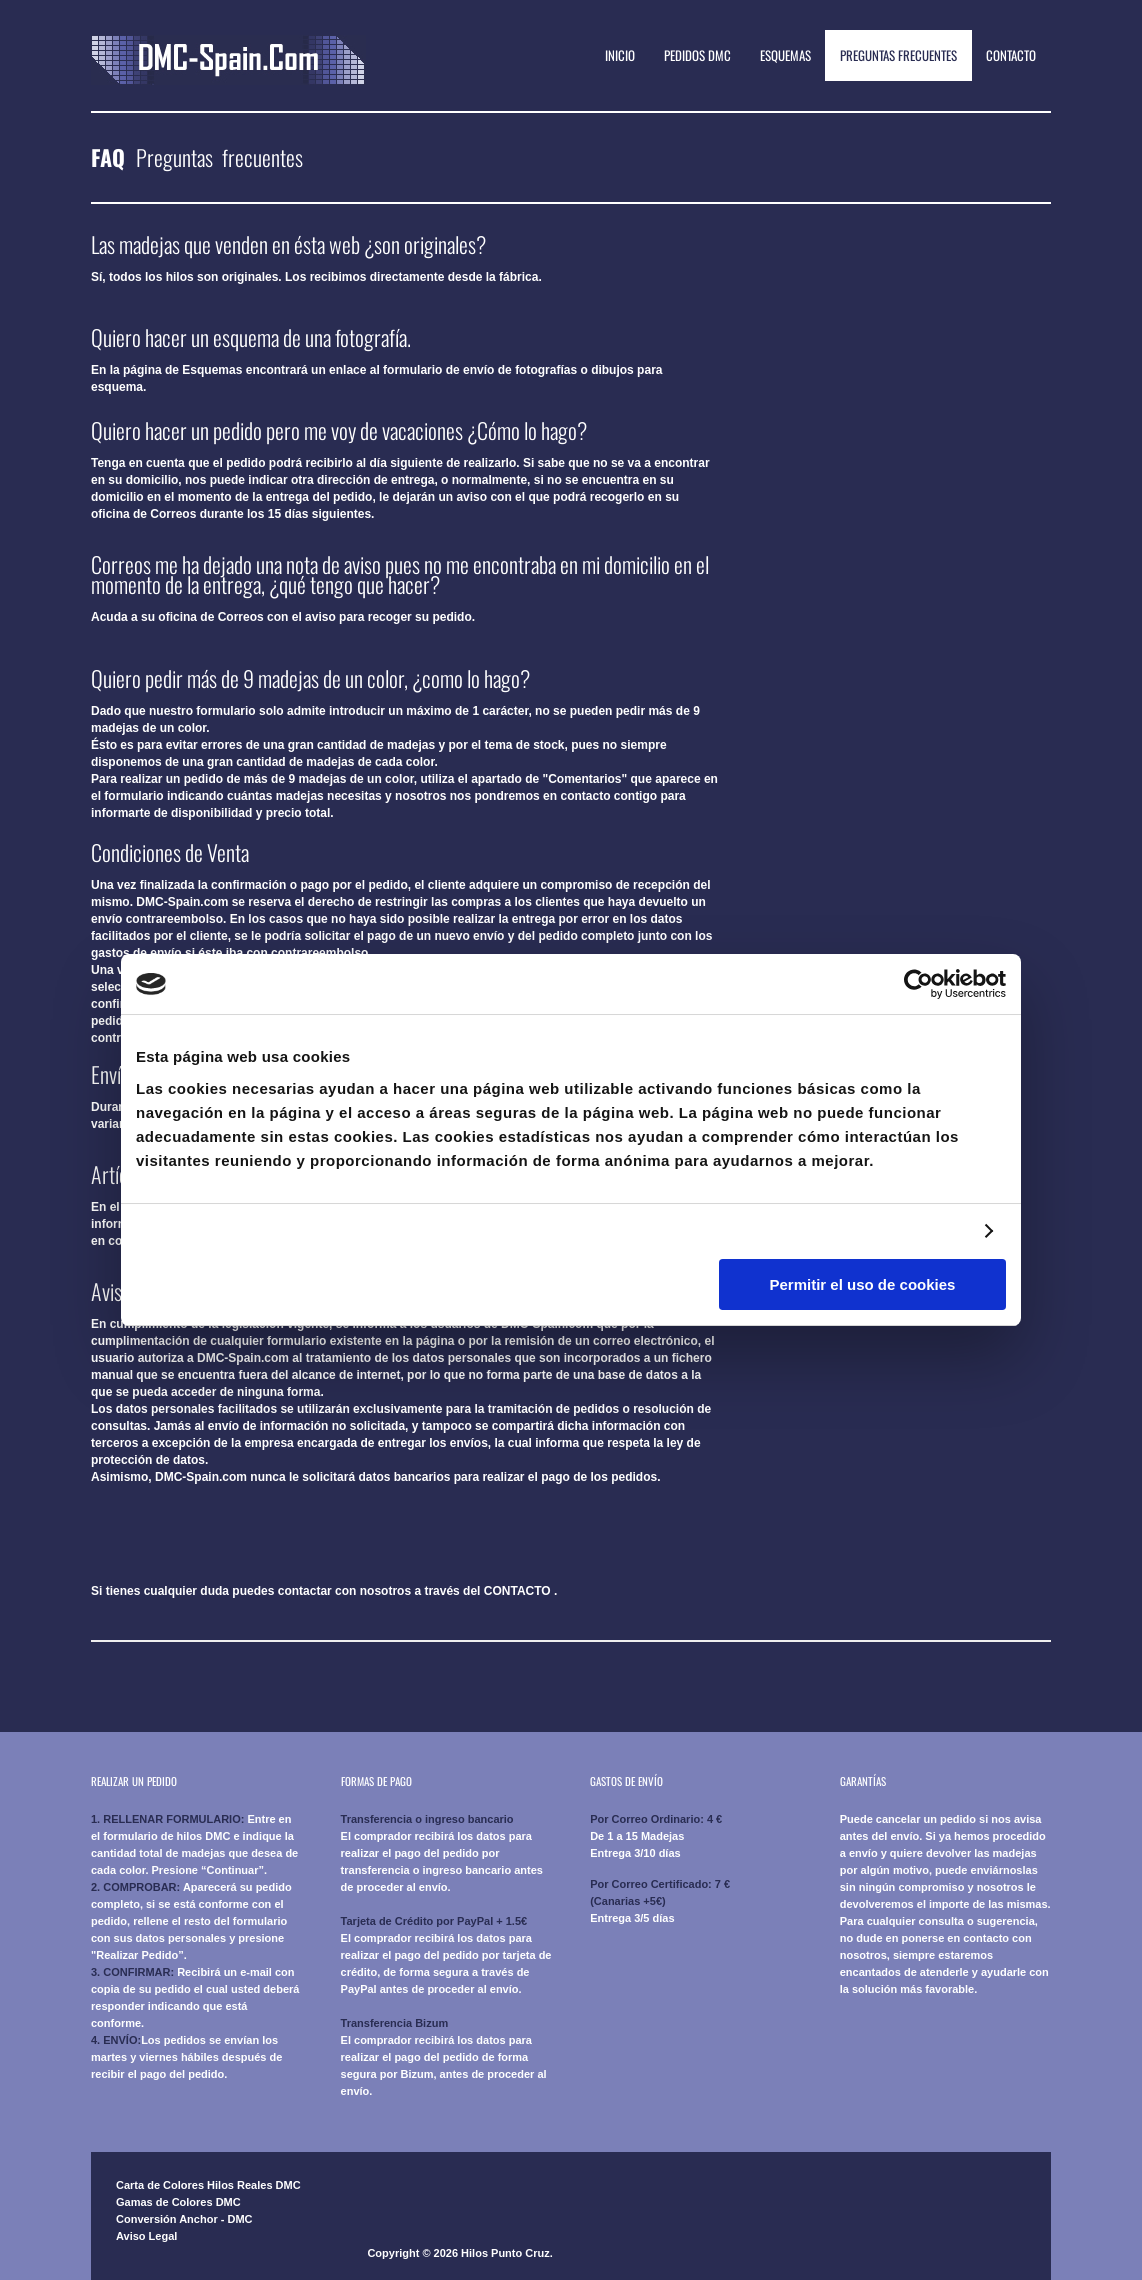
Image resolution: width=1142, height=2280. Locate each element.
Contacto (1011, 55)
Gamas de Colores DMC (178, 2202)
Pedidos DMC (697, 55)
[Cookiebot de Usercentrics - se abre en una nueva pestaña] (918, 984)
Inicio (620, 55)
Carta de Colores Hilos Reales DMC (208, 2185)
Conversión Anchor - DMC (184, 2219)
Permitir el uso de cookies (863, 1284)
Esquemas (785, 55)
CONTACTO (517, 1591)
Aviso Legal (146, 2236)
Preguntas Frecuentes (898, 55)
